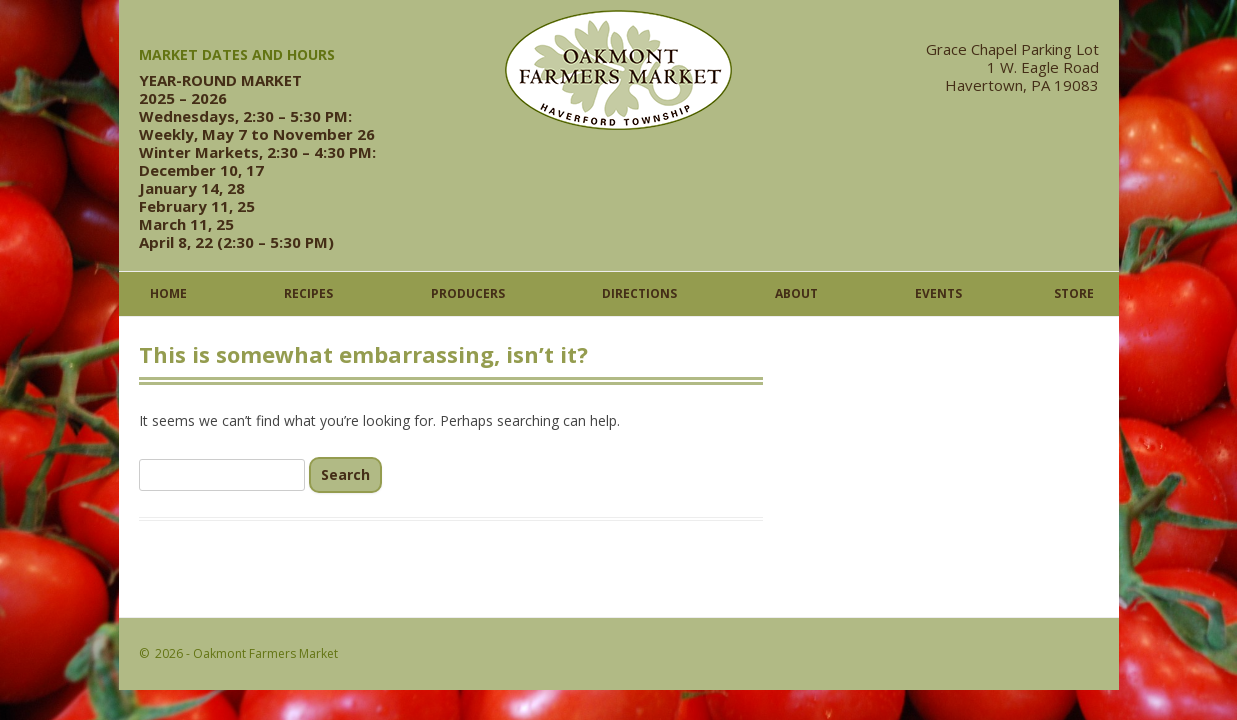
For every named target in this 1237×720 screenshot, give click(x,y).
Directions (639, 293)
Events (938, 293)
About (796, 293)
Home (168, 293)
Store (1074, 293)
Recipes (308, 293)
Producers (468, 293)
